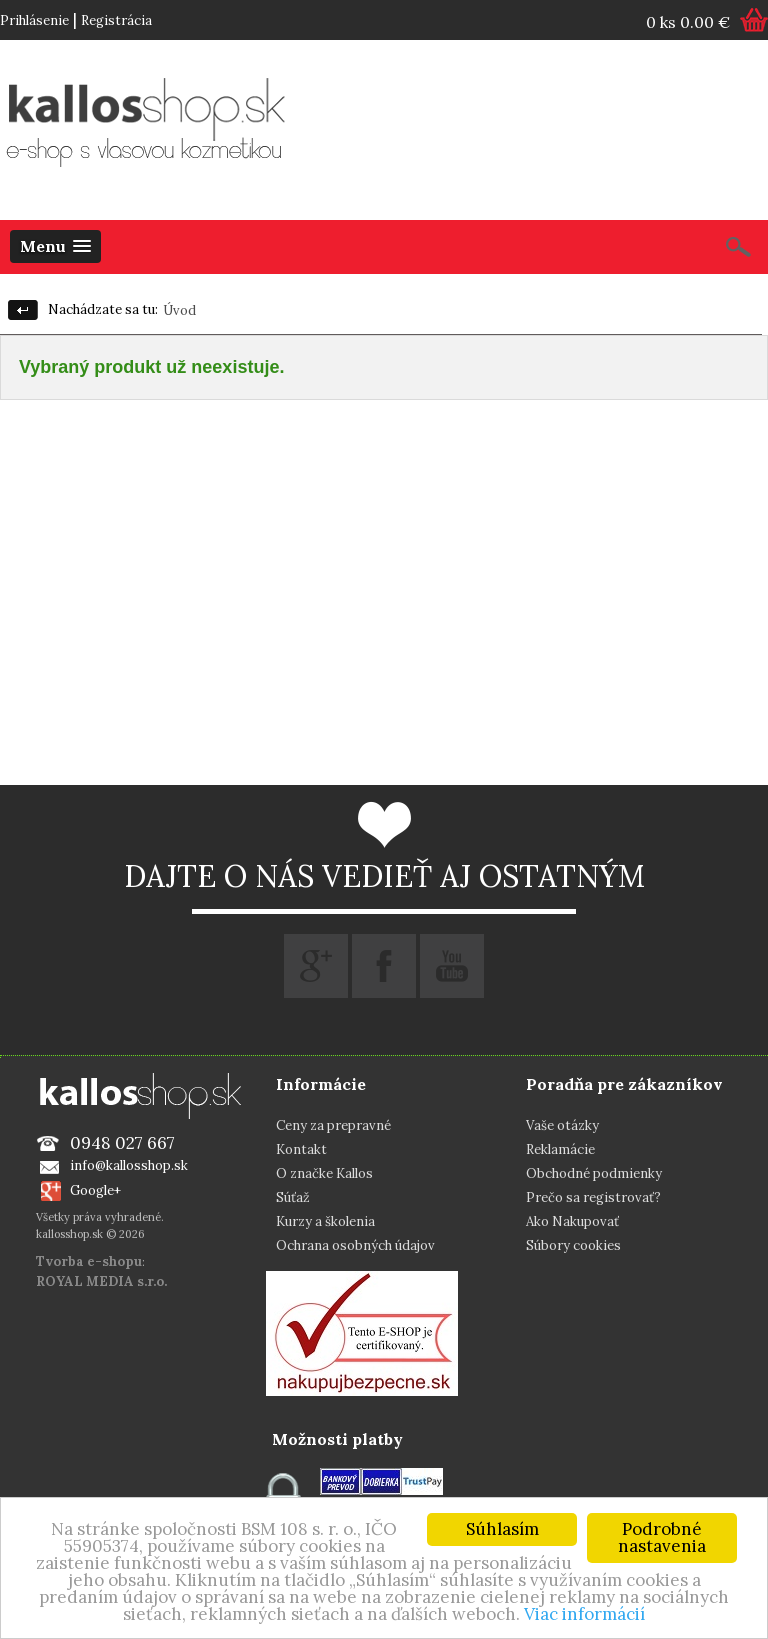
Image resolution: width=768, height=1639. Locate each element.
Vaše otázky (562, 1125)
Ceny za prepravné (333, 1125)
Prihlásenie (34, 20)
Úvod (179, 310)
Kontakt (301, 1149)
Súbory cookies (573, 1245)
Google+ (95, 1190)
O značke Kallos (324, 1173)
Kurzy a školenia (325, 1221)
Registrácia (116, 20)
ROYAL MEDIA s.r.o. (101, 1281)
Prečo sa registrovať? (593, 1197)
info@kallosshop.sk (129, 1165)
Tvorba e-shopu (89, 1261)
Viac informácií (584, 1614)
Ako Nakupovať (572, 1221)
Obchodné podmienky (594, 1173)
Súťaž (293, 1197)
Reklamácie (560, 1149)
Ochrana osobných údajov (355, 1245)
